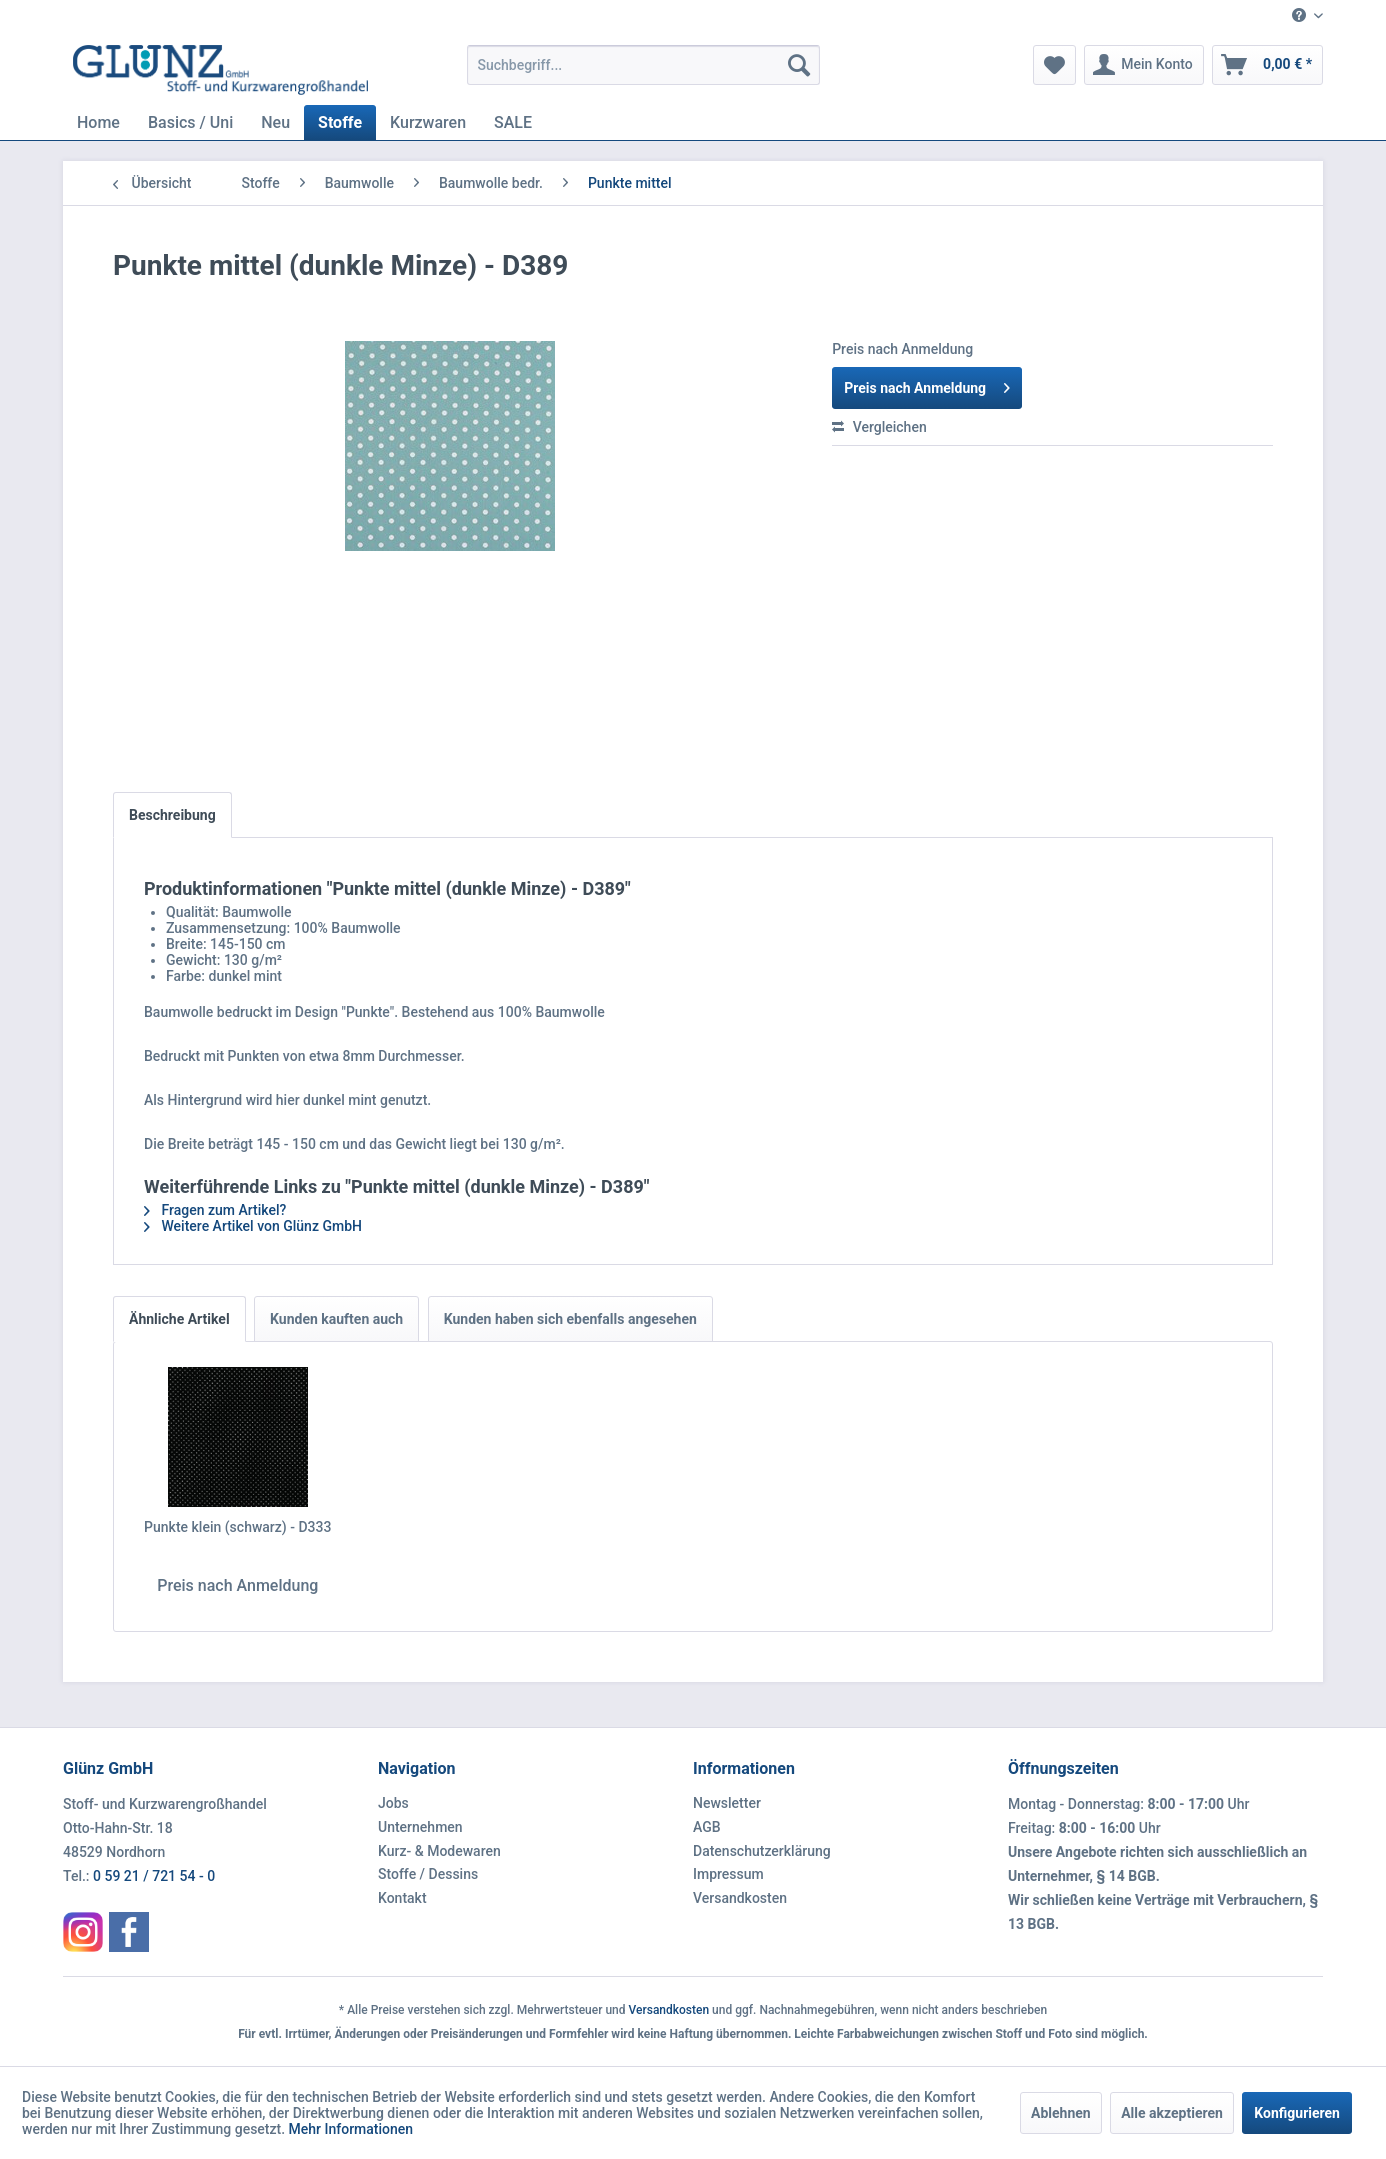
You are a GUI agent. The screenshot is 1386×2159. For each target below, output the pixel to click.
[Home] (98, 122)
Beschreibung (172, 815)
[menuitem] (1300, 16)
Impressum (728, 1874)
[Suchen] (799, 65)
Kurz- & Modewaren (439, 1851)
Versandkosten (740, 1898)
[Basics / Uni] (190, 122)
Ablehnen (1061, 2113)
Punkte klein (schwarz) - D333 (237, 1527)
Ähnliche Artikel (179, 1319)
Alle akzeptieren (1172, 2113)
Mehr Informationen (351, 2129)
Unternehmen (420, 1827)
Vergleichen (879, 427)
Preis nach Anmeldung (927, 384)
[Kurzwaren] (428, 122)
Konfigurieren (1297, 2113)
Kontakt (402, 1898)
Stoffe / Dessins (428, 1874)
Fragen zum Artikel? (215, 1210)
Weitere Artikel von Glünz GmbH (253, 1226)
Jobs (393, 1803)
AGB (707, 1827)
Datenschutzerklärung (762, 1851)
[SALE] (513, 122)
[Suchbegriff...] (643, 65)
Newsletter (727, 1803)
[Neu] (275, 122)
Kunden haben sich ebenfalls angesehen (570, 1319)
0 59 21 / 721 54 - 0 (154, 1876)
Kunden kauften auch (336, 1319)
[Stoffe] (340, 122)
